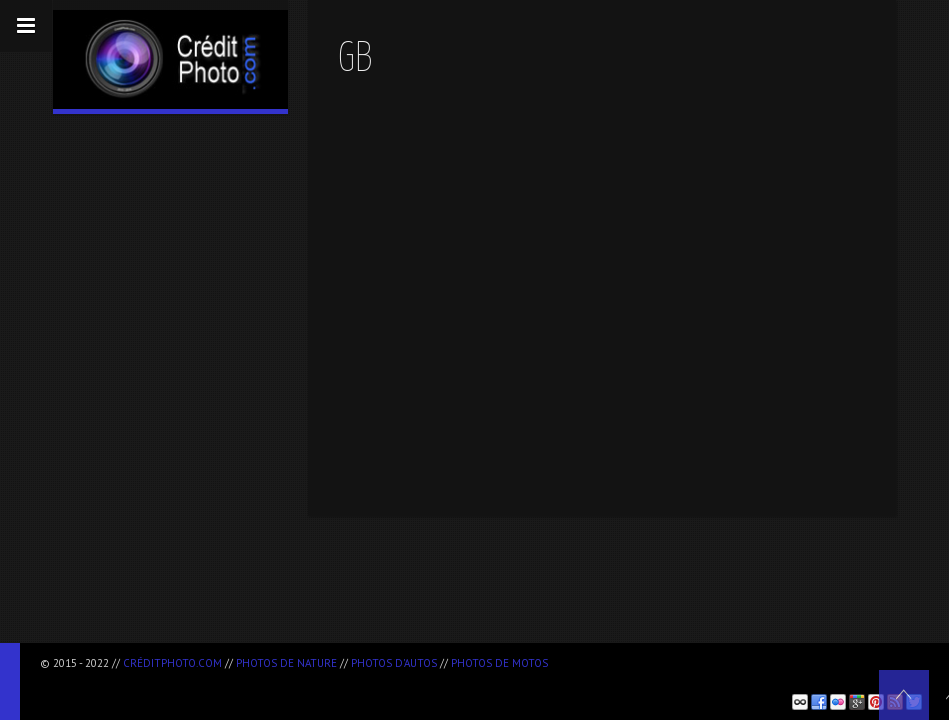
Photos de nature (286, 663)
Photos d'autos (394, 663)
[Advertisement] (274, 680)
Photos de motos (499, 663)
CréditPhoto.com (172, 663)
